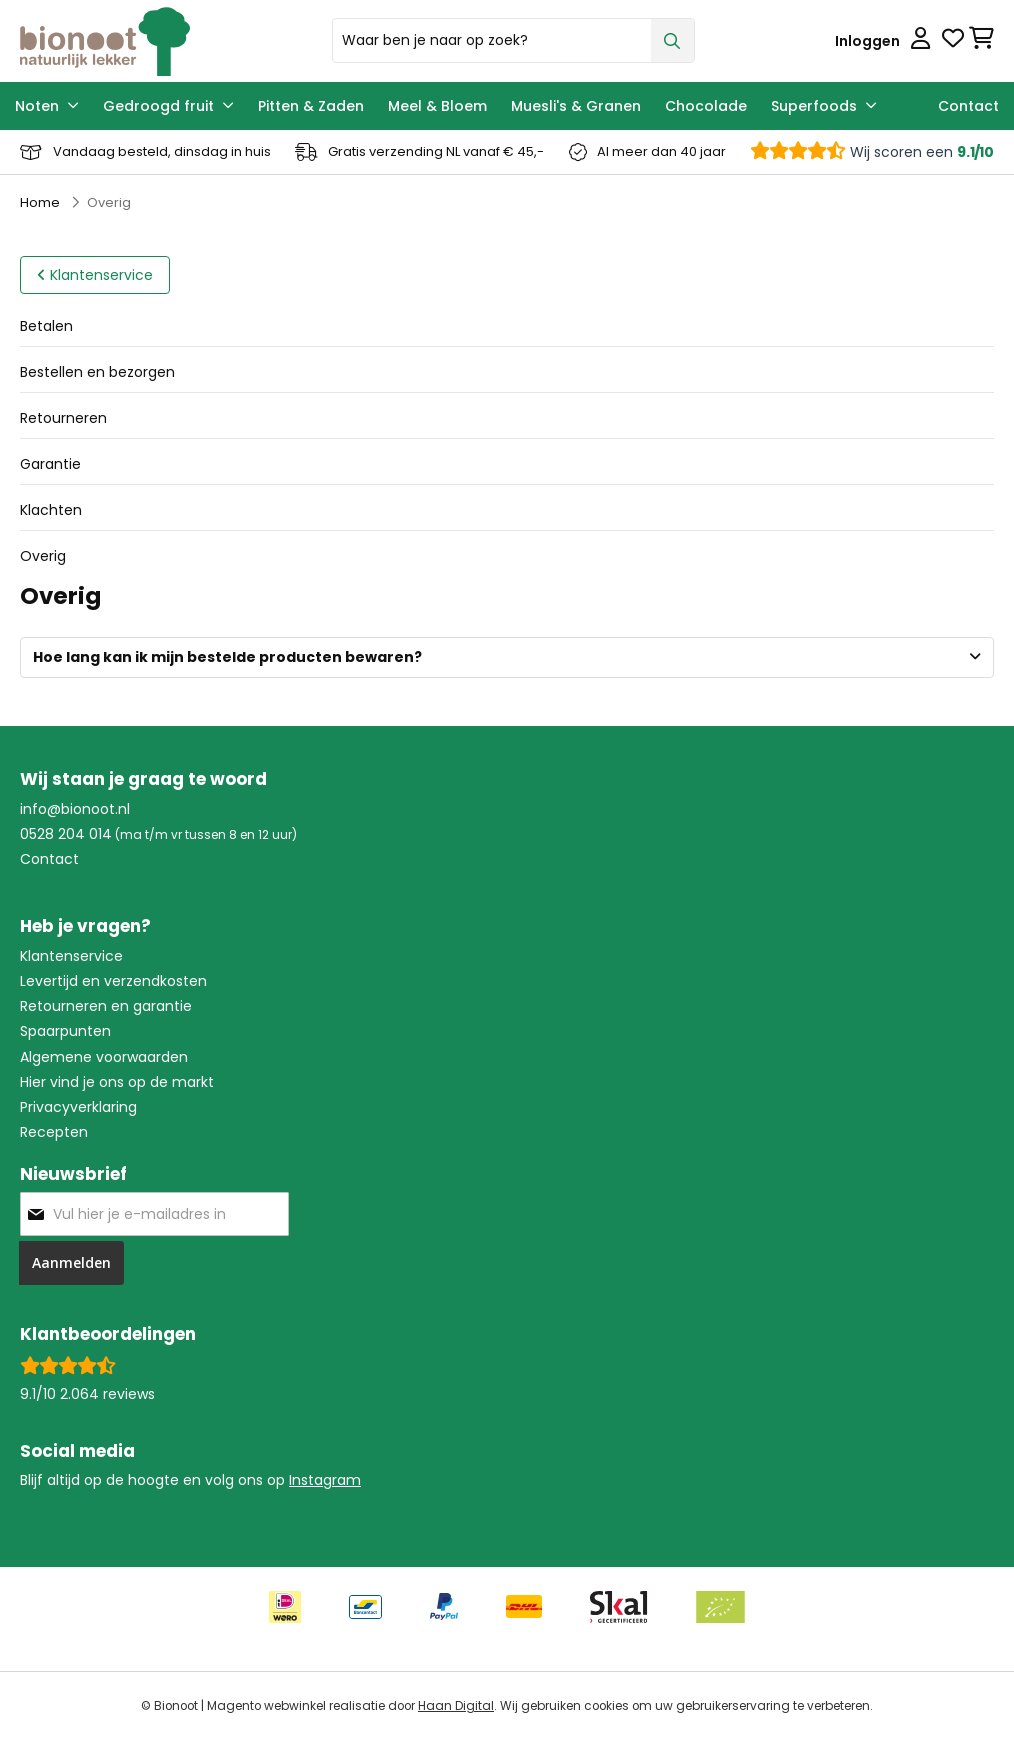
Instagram (325, 1480)
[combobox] (513, 40)
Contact (49, 859)
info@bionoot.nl (75, 809)
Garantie (50, 464)
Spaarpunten (65, 1031)
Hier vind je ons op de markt (117, 1082)
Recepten (54, 1132)
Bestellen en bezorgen (97, 372)
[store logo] (168, 41)
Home (40, 202)
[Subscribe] (71, 1263)
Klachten (51, 510)
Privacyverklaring (78, 1107)
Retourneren (63, 418)
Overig (43, 556)
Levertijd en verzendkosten (113, 981)
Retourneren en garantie (106, 1006)
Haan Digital (456, 1706)
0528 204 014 (66, 834)
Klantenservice (71, 956)
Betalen (46, 326)
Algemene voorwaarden (104, 1057)
